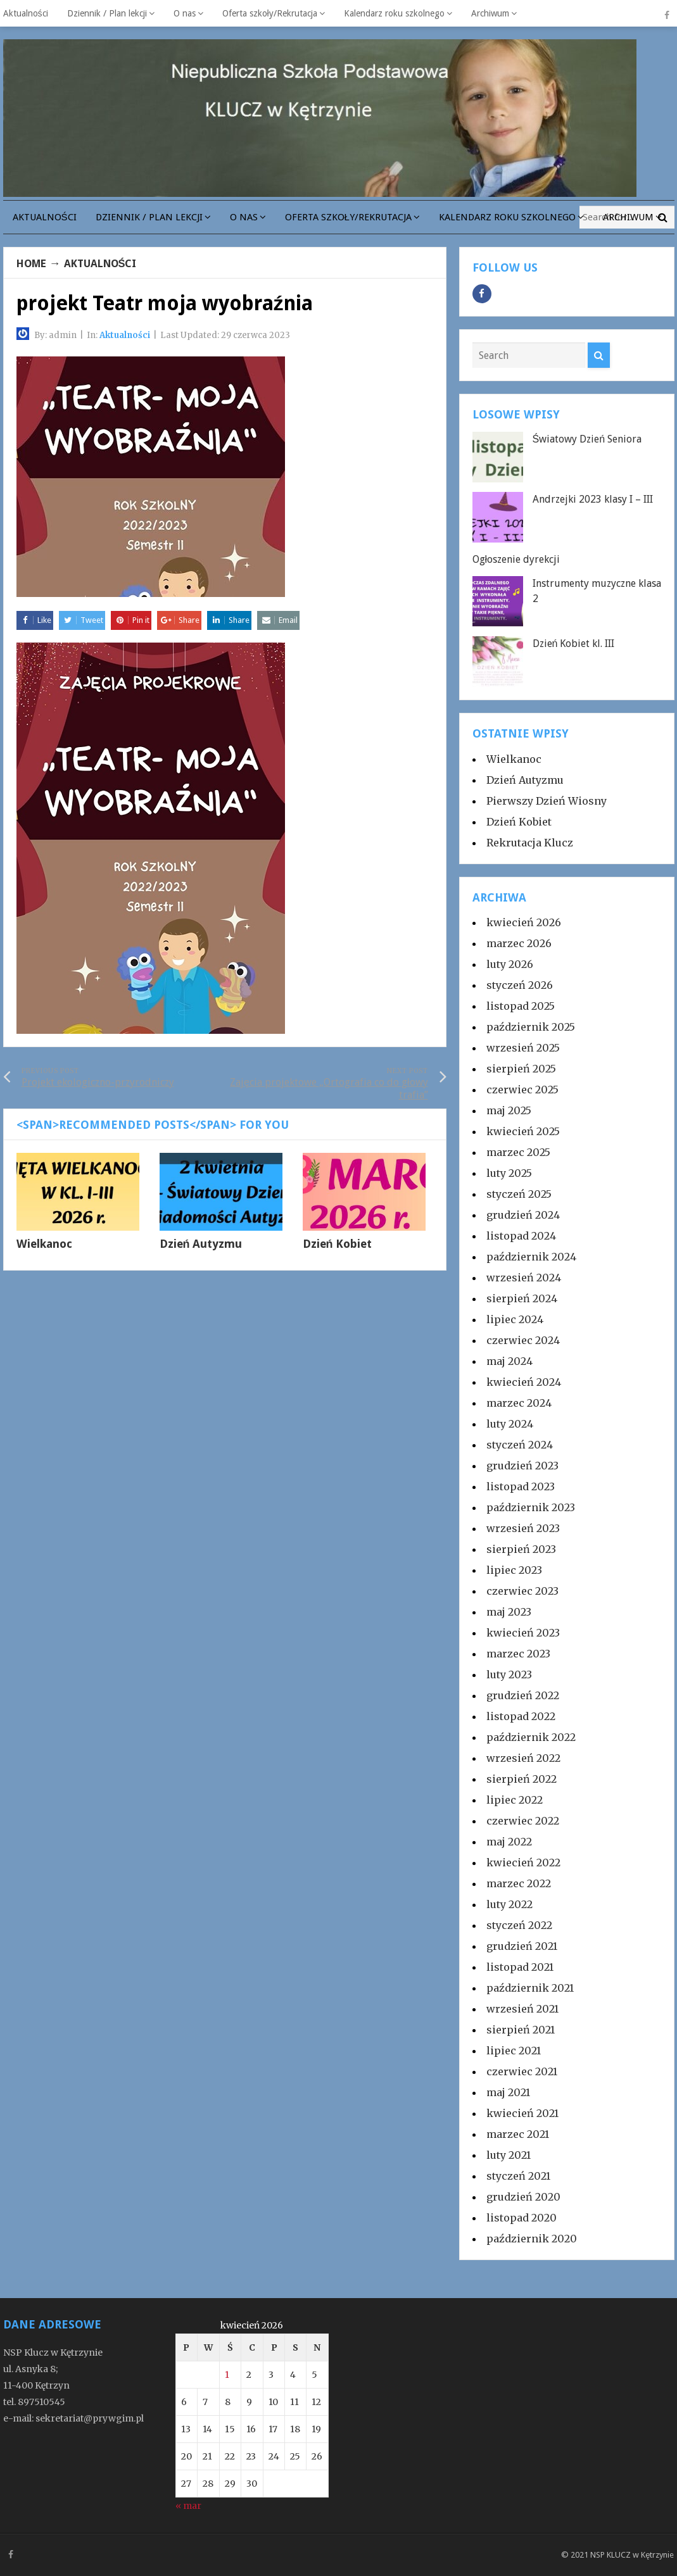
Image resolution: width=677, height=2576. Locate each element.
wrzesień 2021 (522, 2008)
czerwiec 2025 (522, 1089)
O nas (185, 13)
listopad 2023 (520, 1486)
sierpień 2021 (520, 2029)
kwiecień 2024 (523, 1382)
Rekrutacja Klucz (529, 842)
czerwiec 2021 (521, 2071)
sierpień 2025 (521, 1068)
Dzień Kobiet (337, 1248)
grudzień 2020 (523, 2196)
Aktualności (25, 13)
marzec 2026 (519, 943)
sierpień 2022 (521, 1779)
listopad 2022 (520, 1716)
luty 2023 (509, 1674)
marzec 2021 (517, 2134)
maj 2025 (508, 1110)
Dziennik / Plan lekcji (107, 13)
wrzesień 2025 (523, 1047)
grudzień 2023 (522, 1465)
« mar (188, 2505)
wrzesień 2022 (523, 1758)
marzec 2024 (519, 1403)
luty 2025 (509, 1173)
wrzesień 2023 (523, 1528)
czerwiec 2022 (522, 1820)
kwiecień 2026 (523, 922)
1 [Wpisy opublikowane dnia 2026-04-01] (227, 2374)
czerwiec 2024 (523, 1340)
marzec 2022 (518, 1883)
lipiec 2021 (513, 2050)
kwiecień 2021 (522, 2113)
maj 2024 (509, 1361)
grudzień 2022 (522, 1695)
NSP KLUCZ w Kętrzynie (632, 2555)
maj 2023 (508, 1611)
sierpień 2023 (521, 1549)
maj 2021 (508, 2092)
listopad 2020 (521, 2217)
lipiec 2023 (514, 1570)
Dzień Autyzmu (201, 1248)
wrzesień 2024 (523, 1277)
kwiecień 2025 (523, 1131)
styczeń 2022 (519, 1925)
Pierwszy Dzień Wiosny (546, 801)
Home (33, 263)
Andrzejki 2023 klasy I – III (593, 499)
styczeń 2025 (519, 1194)
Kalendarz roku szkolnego (394, 13)
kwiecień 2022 (523, 1862)
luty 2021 (508, 2155)
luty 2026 (509, 964)
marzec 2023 (518, 1653)
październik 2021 (530, 1988)
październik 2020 (531, 2238)
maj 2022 (509, 1841)
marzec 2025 (518, 1152)
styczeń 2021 (518, 2176)
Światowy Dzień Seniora (587, 439)
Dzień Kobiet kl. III (574, 644)
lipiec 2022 (514, 1800)
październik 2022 (531, 1737)
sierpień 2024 (521, 1298)
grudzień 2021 (521, 1946)
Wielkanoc (44, 1248)
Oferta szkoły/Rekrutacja (269, 13)
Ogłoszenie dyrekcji (516, 559)
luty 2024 (509, 1423)
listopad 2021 (520, 1967)
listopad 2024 (521, 1235)
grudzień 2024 (523, 1215)
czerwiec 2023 (522, 1591)
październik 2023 (530, 1507)
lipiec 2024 (514, 1319)
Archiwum (490, 13)
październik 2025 (530, 1027)
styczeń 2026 (519, 985)
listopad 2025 (520, 1006)
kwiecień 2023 (523, 1632)
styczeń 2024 (519, 1444)
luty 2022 (509, 1904)
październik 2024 (531, 1256)
